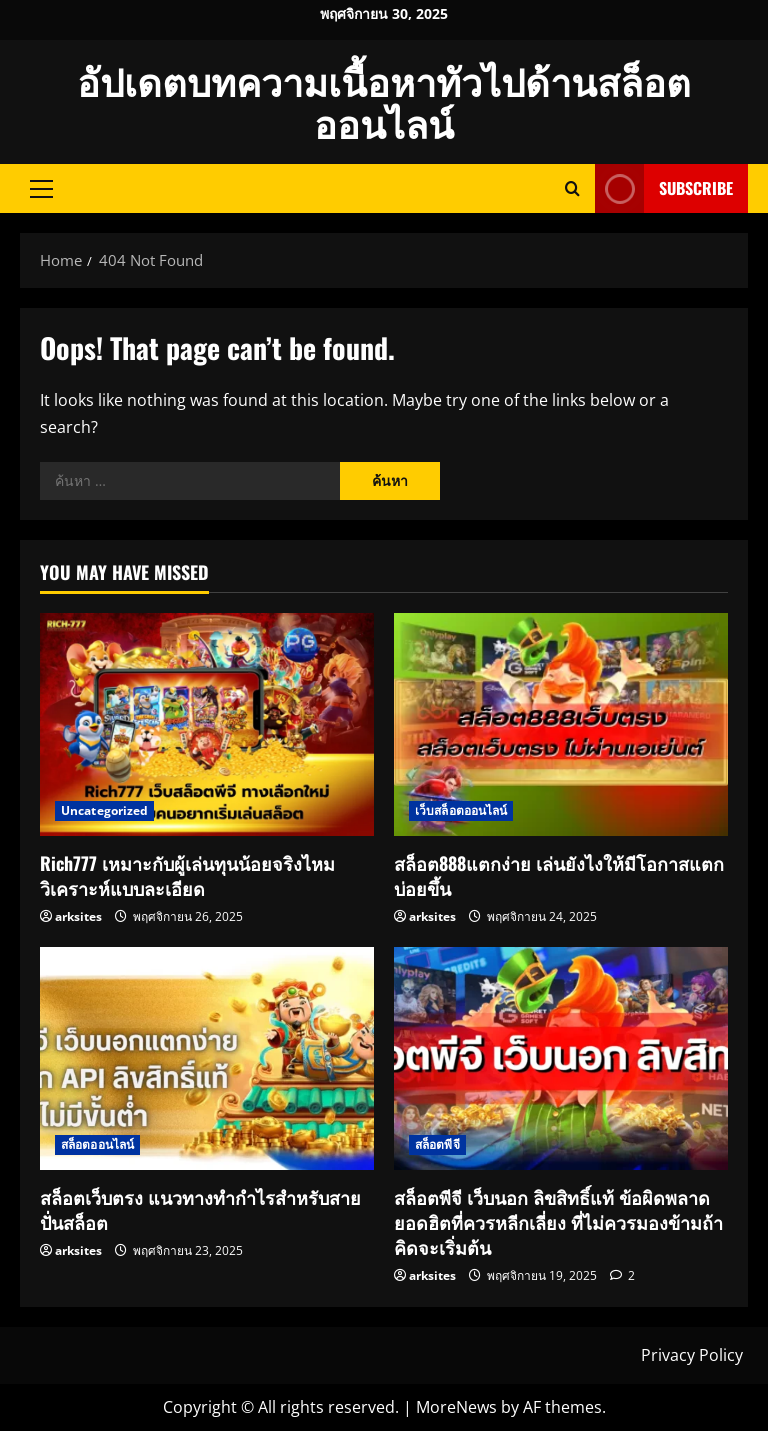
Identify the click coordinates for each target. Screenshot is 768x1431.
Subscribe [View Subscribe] (664, 188)
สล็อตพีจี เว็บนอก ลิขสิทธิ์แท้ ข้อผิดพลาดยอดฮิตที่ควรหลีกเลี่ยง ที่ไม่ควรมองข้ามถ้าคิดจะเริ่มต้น (558, 1222)
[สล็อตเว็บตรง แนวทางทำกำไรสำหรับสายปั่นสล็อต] (207, 1058)
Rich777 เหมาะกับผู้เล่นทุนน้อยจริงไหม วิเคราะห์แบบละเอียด (187, 875)
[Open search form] (572, 188)
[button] (41, 188)
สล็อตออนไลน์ (97, 1144)
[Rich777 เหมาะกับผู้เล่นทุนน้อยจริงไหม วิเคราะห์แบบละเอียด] (207, 724)
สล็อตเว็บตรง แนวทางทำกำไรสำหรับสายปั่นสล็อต (200, 1209)
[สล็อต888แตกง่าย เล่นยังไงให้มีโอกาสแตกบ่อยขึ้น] (561, 724)
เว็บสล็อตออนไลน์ (461, 810)
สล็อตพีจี (437, 1144)
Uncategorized (104, 810)
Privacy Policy (692, 1355)
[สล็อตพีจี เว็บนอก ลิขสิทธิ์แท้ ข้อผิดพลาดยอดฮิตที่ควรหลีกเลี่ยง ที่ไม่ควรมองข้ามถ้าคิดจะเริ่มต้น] (561, 1058)
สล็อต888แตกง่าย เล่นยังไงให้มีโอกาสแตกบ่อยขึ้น (559, 875)
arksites (78, 916)
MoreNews (456, 1407)
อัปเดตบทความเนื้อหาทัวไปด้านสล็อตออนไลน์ (384, 101)
